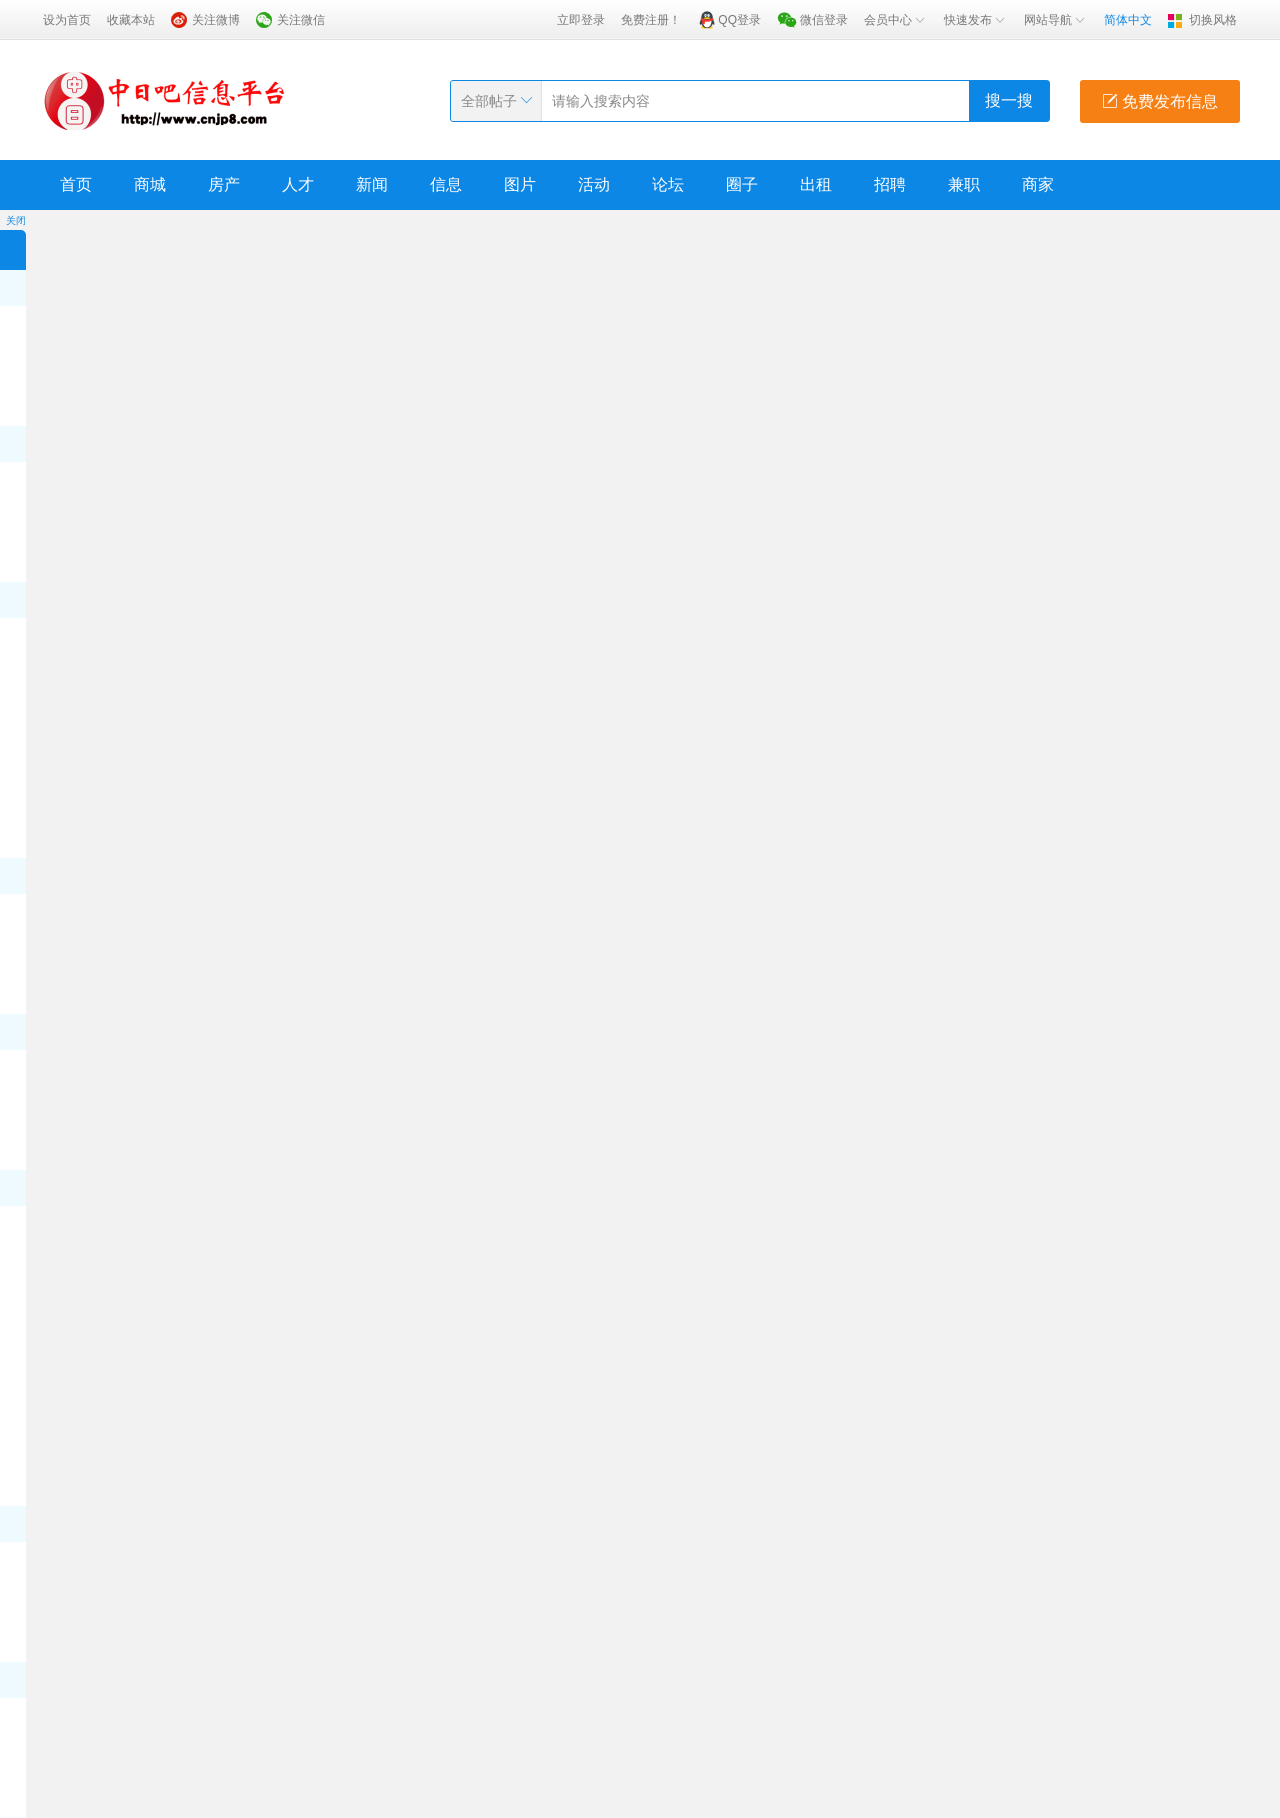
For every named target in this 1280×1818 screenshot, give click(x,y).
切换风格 (1213, 20)
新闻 (372, 184)
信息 (446, 184)
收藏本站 (131, 20)
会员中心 (896, 20)
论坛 (668, 184)
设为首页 (67, 20)
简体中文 (1128, 20)
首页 (76, 184)
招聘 (890, 184)
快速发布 (976, 20)
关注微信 (301, 20)
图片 (520, 184)
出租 (816, 184)
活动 (594, 184)
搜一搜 (1009, 100)
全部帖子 (489, 101)
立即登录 (581, 20)
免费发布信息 (1160, 101)
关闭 (16, 220)
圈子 (742, 184)
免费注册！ (651, 20)
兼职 (964, 184)
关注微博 (216, 20)
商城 (150, 184)
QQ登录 (739, 20)
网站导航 (1056, 20)
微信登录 (824, 20)
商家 (1038, 184)
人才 (298, 184)
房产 (224, 184)
